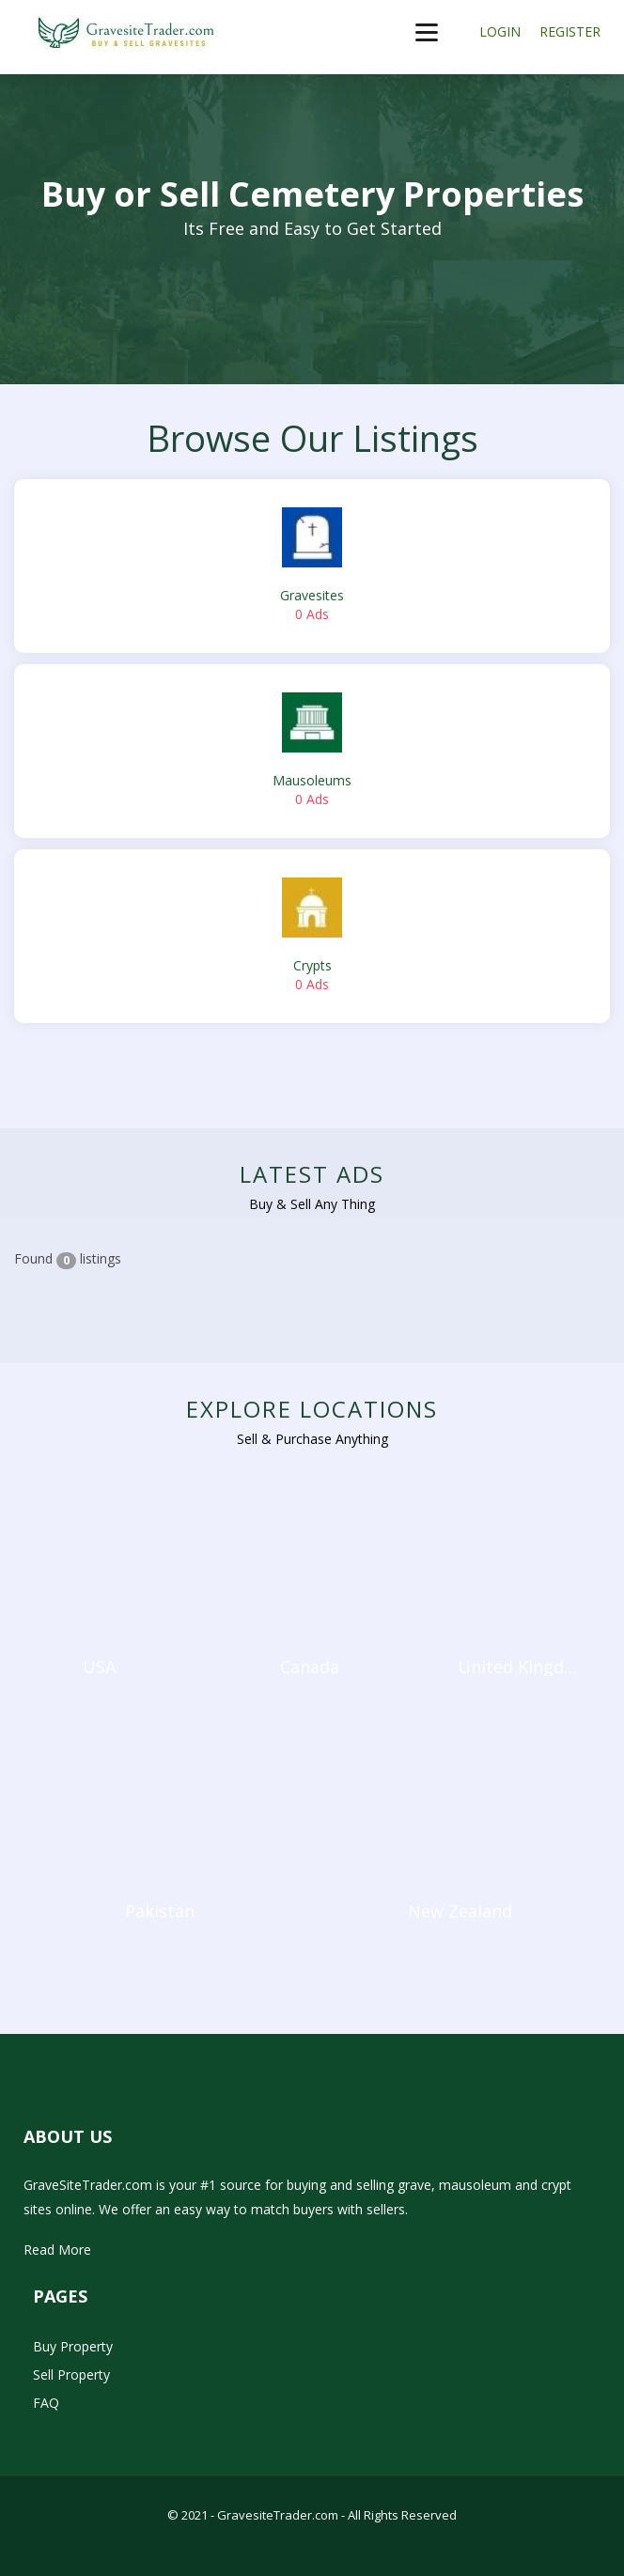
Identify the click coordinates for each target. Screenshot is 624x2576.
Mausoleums (312, 750)
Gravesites (312, 565)
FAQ (46, 2403)
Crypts (312, 935)
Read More (57, 2249)
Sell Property (71, 2374)
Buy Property (73, 2346)
